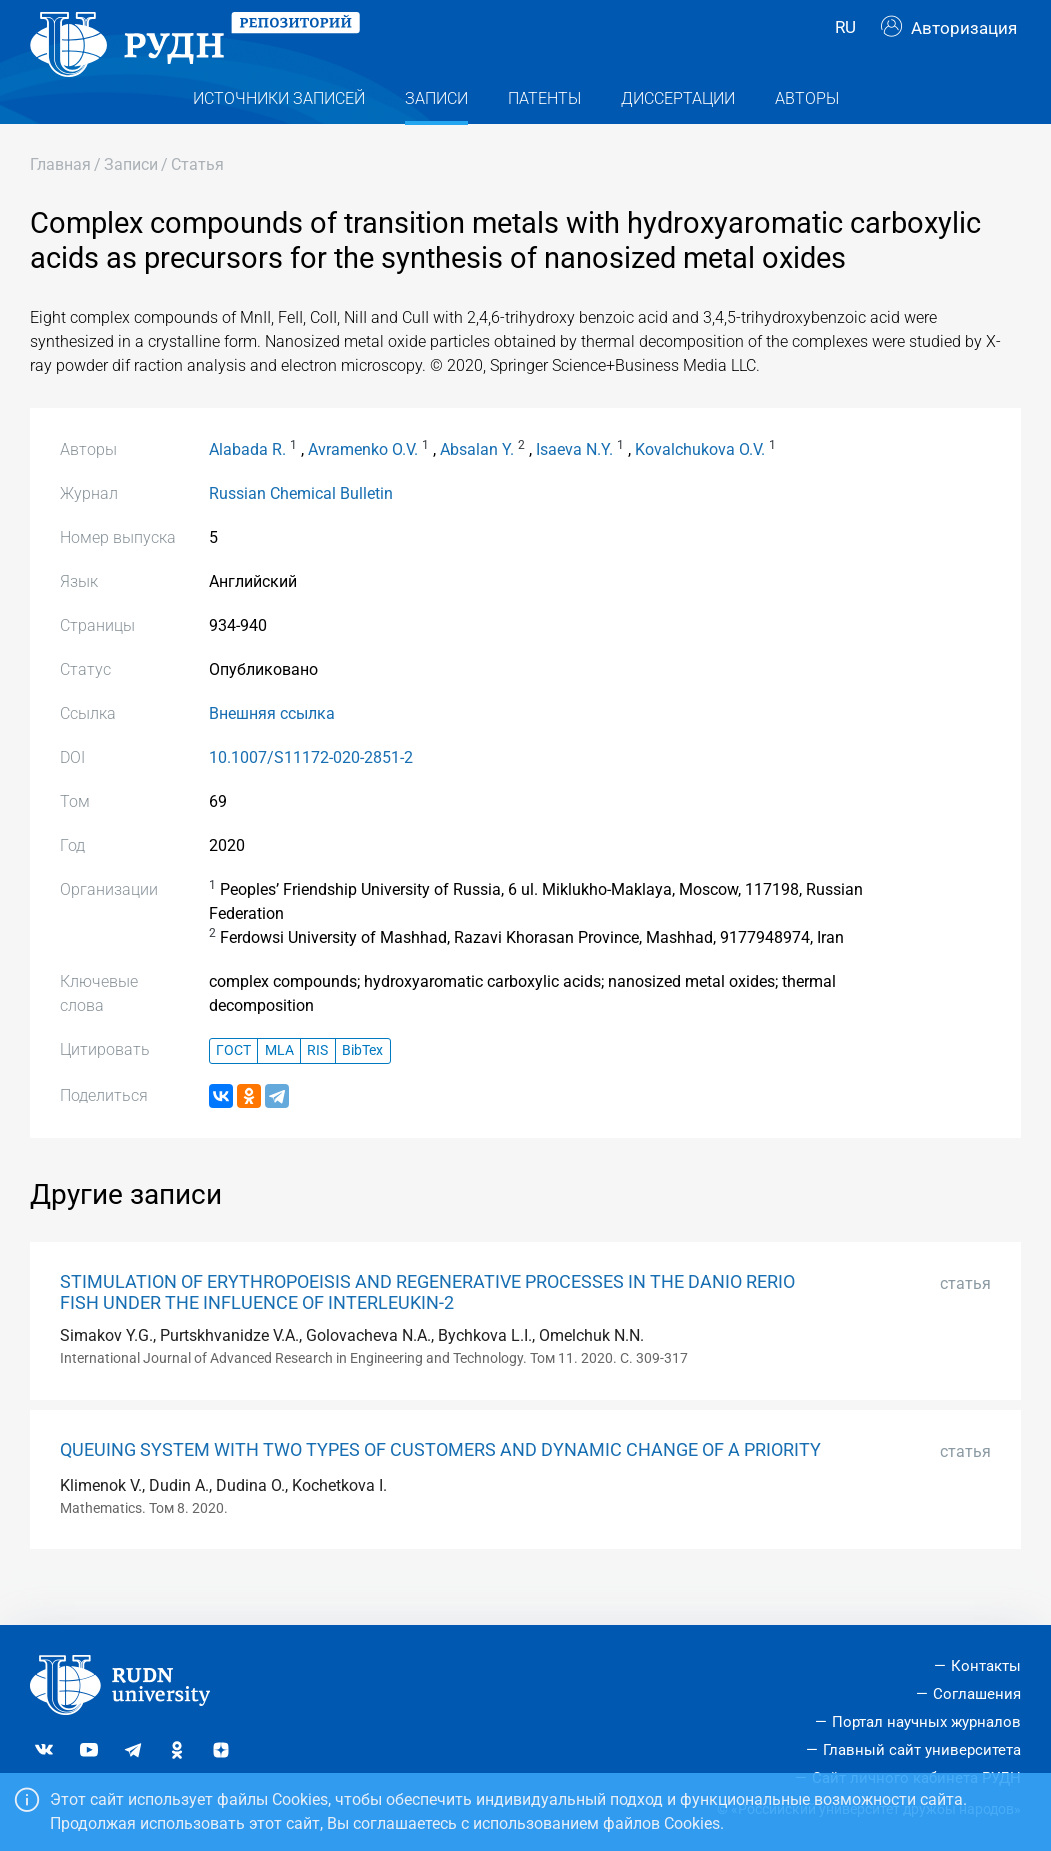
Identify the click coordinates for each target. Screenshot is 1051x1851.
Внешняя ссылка (272, 748)
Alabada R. (247, 484)
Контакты (986, 1666)
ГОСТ (233, 1086)
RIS (317, 1086)
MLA (279, 1086)
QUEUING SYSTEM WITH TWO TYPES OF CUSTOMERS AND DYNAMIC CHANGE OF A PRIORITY (440, 1485)
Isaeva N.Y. (574, 484)
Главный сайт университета (922, 1750)
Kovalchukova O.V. (700, 484)
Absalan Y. (477, 484)
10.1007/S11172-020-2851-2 (311, 792)
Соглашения (977, 1694)
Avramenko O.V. (363, 484)
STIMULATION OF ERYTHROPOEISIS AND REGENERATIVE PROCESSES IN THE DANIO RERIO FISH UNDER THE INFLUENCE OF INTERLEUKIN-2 (427, 1327)
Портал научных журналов (926, 1722)
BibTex (362, 1086)
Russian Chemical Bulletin (301, 528)
